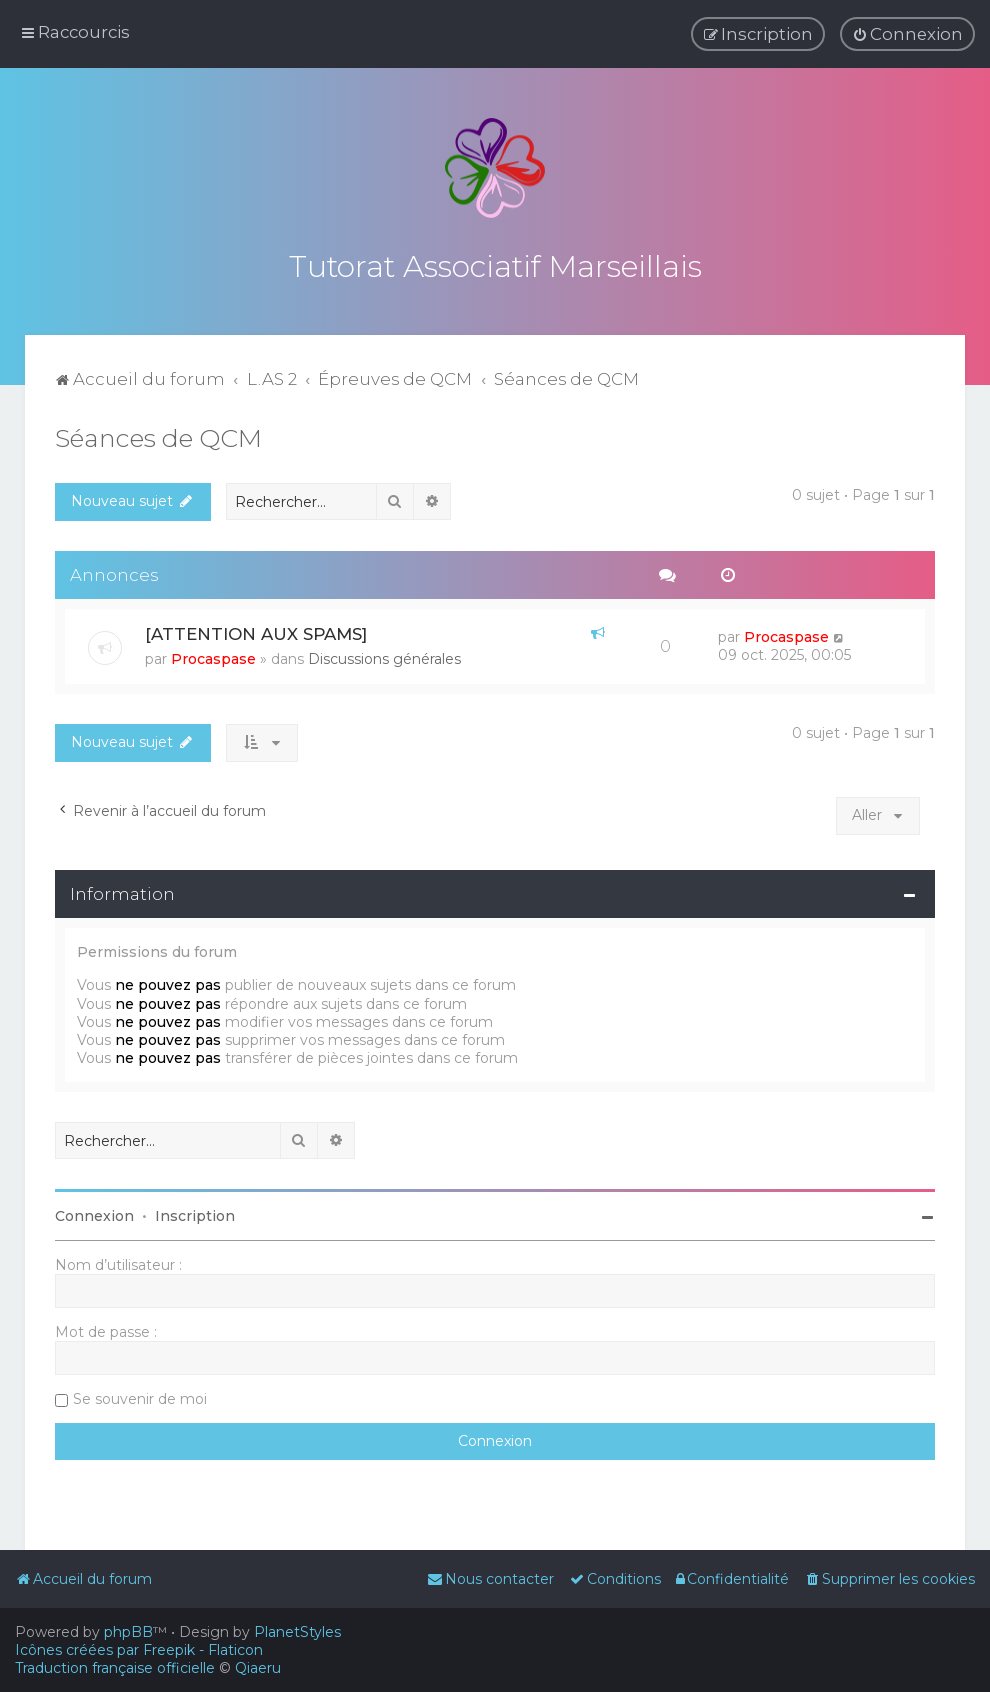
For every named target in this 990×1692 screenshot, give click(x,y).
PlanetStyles (297, 1632)
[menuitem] (907, 33)
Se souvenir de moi (140, 1394)
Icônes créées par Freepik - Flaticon (139, 1650)
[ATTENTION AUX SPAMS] (256, 629)
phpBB (128, 1632)
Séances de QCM (158, 432)
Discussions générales (384, 654)
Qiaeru (258, 1668)
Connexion (94, 1211)
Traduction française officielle (115, 1668)
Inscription (195, 1211)
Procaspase (213, 654)
